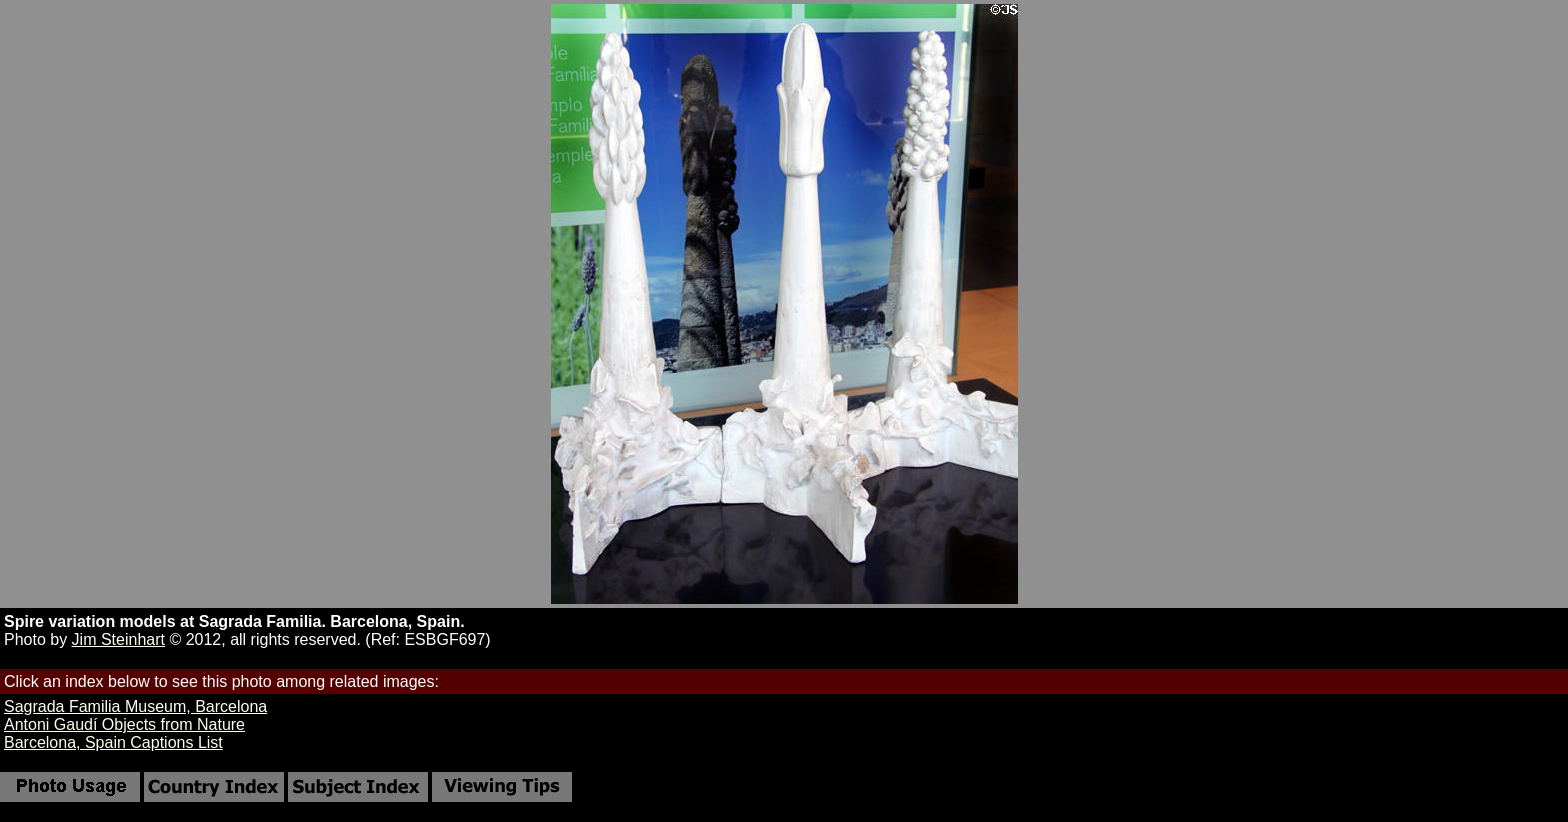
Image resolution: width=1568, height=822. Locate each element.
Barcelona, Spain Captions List (113, 742)
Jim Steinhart (118, 639)
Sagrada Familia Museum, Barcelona (135, 706)
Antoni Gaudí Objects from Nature (124, 724)
